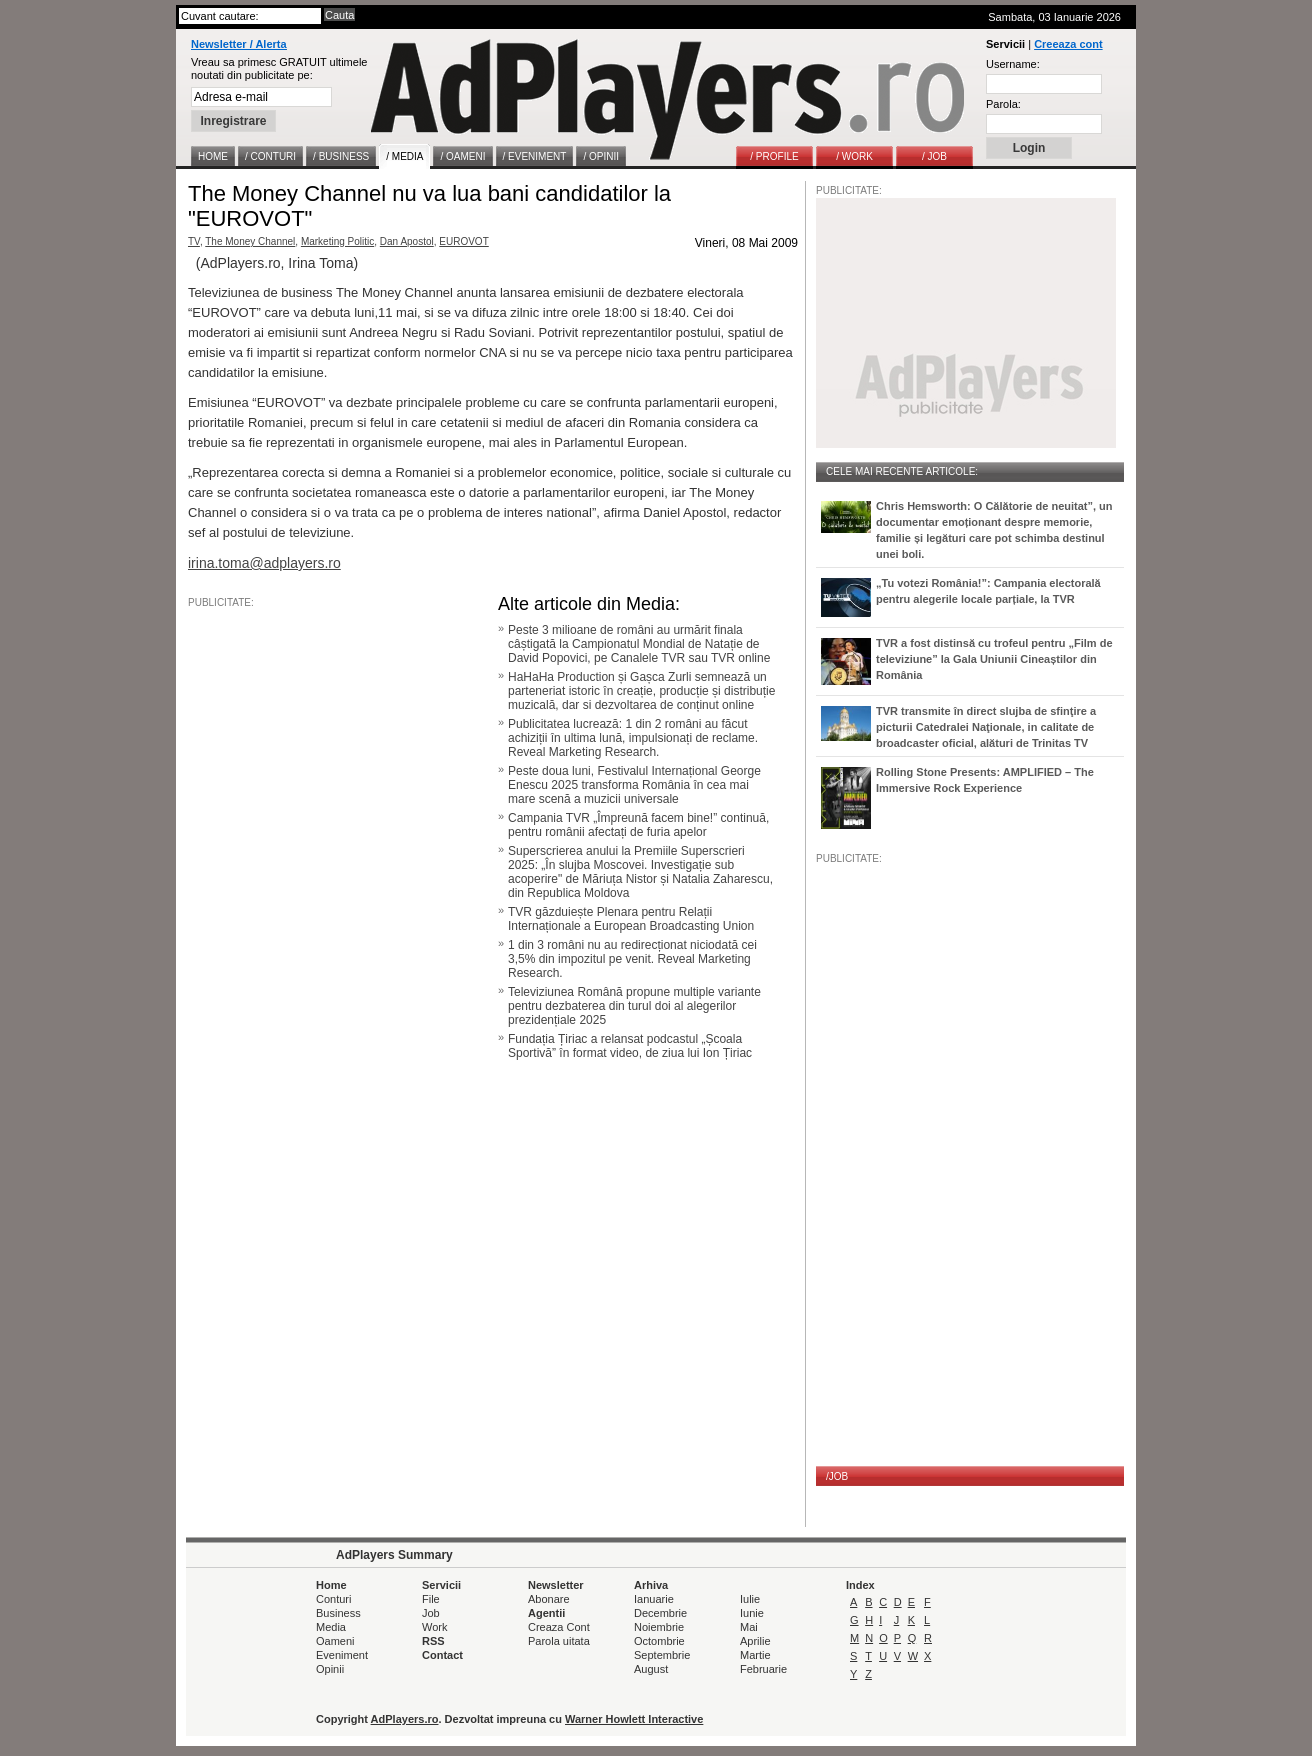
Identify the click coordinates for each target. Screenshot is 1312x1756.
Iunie (752, 1613)
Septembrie (662, 1655)
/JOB (837, 1476)
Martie (755, 1655)
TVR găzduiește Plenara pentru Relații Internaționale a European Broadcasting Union (631, 919)
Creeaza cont (1068, 44)
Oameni (335, 1641)
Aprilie (755, 1641)
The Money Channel (250, 241)
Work (434, 1627)
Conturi (333, 1599)
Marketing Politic (337, 241)
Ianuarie (654, 1599)
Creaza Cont (559, 1627)
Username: (1013, 64)
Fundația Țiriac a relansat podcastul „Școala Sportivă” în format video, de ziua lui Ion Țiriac (630, 1046)
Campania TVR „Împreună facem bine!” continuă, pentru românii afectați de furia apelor (638, 825)
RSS (433, 1641)
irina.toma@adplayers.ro (264, 563)
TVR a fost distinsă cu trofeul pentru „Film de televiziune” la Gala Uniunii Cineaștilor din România (994, 659)
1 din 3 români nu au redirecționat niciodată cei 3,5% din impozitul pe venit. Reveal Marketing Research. (632, 959)
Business (338, 1613)
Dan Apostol (407, 241)
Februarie (763, 1669)
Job (431, 1613)
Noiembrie (659, 1627)
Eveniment (342, 1655)
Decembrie (660, 1613)
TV (194, 241)
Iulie (750, 1599)
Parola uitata (559, 1641)
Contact (442, 1655)
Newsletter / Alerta (239, 44)
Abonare (549, 1599)
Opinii (330, 1669)
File (431, 1599)
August (651, 1669)
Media (331, 1627)
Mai (749, 1627)
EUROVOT (463, 241)
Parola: (1003, 104)
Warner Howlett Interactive (634, 1719)
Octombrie (659, 1641)
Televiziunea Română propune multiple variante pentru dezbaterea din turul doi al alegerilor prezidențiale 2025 (634, 1006)
